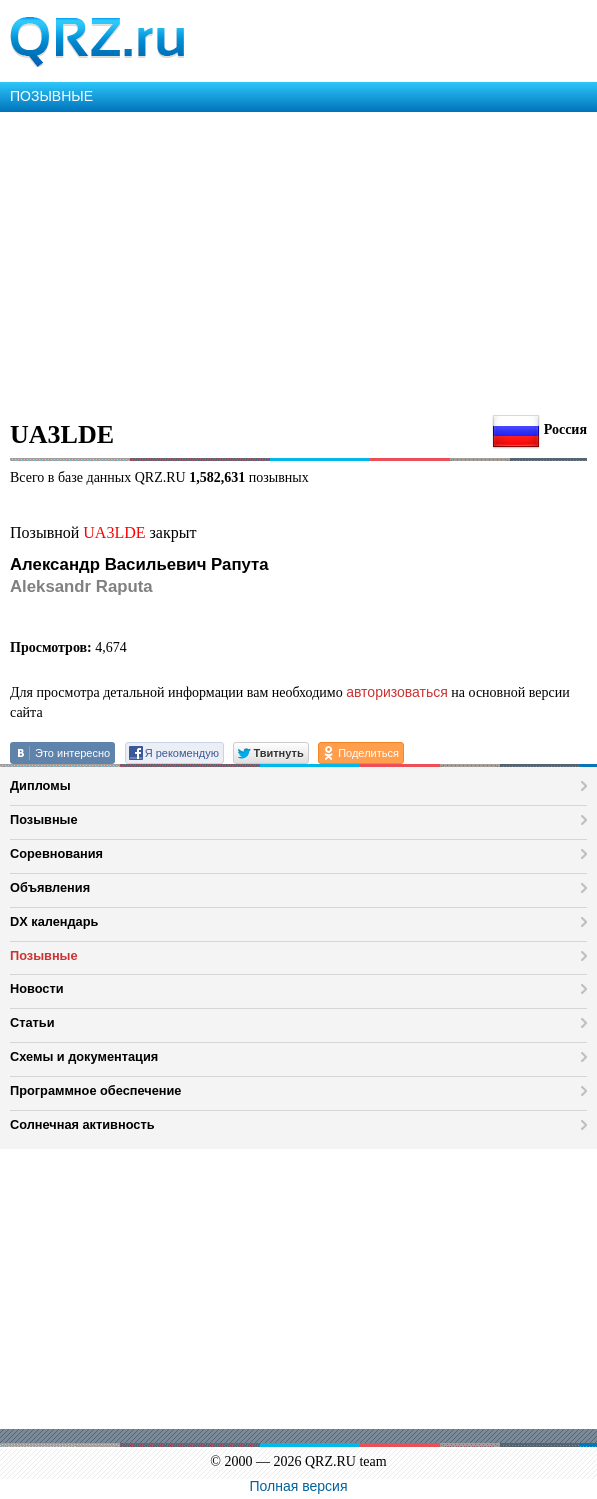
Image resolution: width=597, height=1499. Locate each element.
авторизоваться (397, 692)
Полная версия (299, 1486)
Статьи (32, 1022)
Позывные (44, 819)
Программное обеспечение (95, 1090)
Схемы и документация (84, 1056)
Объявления (50, 887)
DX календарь (54, 921)
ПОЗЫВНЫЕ (51, 96)
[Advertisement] (298, 262)
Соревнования (56, 853)
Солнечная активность (82, 1124)
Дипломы (40, 785)
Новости (37, 988)
